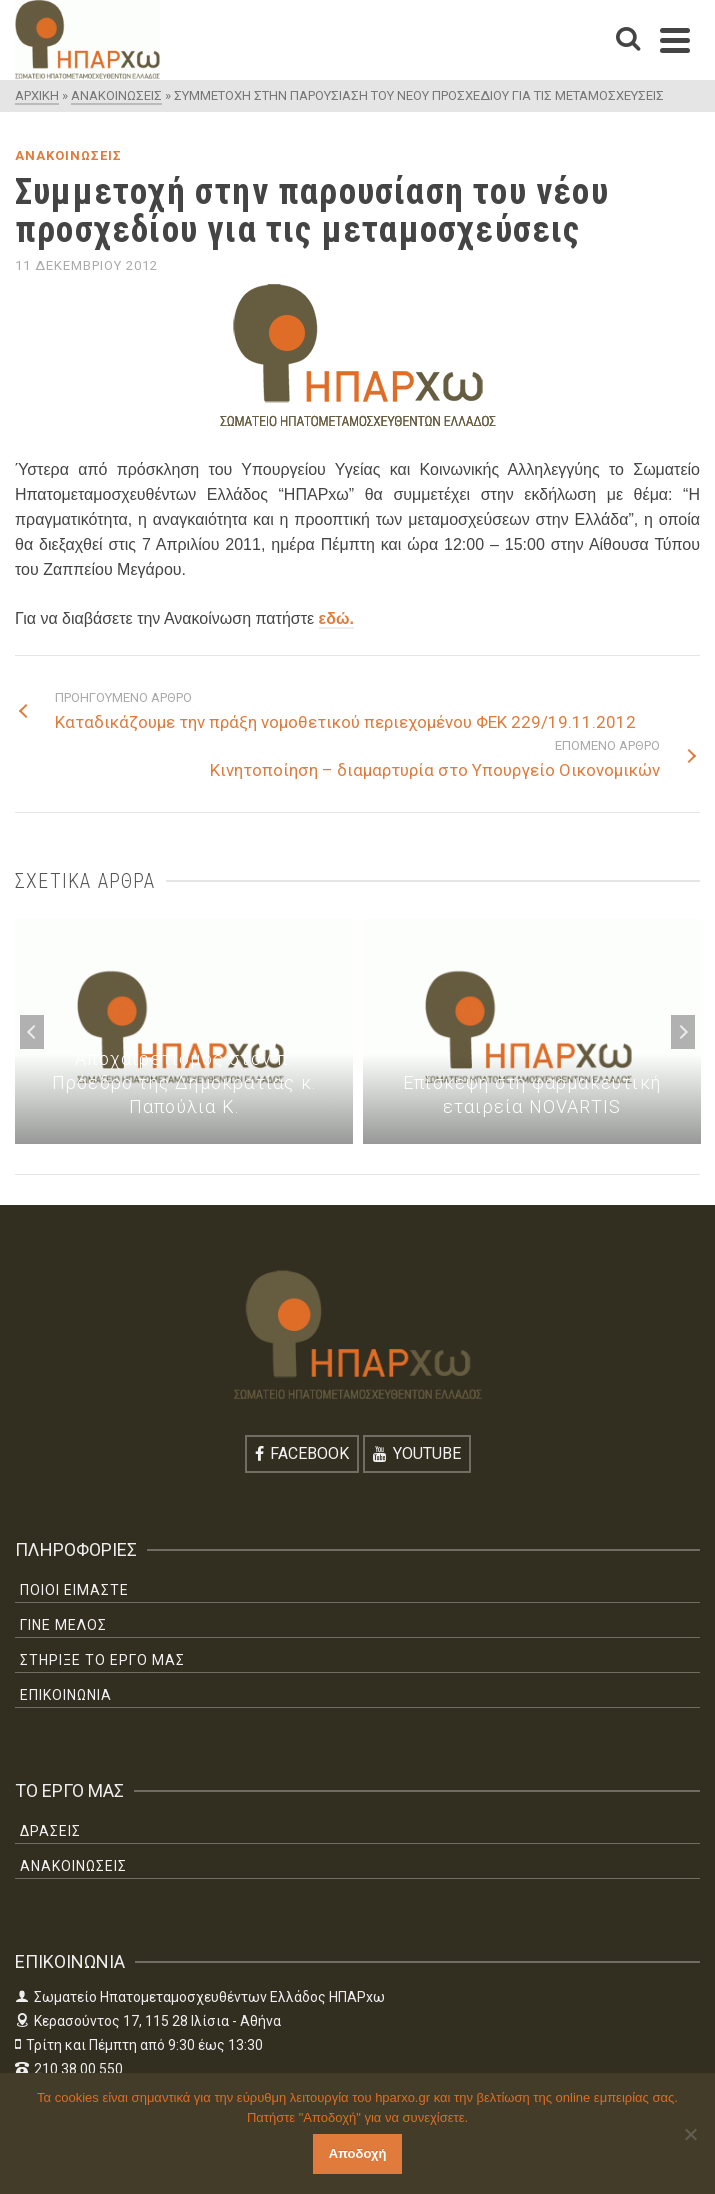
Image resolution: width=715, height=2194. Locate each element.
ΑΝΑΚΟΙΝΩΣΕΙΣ (68, 155)
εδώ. (336, 618)
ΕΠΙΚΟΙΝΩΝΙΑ (66, 1695)
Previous (32, 1032)
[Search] (628, 40)
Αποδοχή (358, 2153)
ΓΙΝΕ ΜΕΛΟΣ (63, 1625)
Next (683, 1032)
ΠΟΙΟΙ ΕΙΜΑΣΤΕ (74, 1590)
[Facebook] (302, 1454)
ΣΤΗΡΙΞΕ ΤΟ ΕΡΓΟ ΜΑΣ (102, 1660)
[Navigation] (675, 40)
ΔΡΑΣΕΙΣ (50, 1831)
